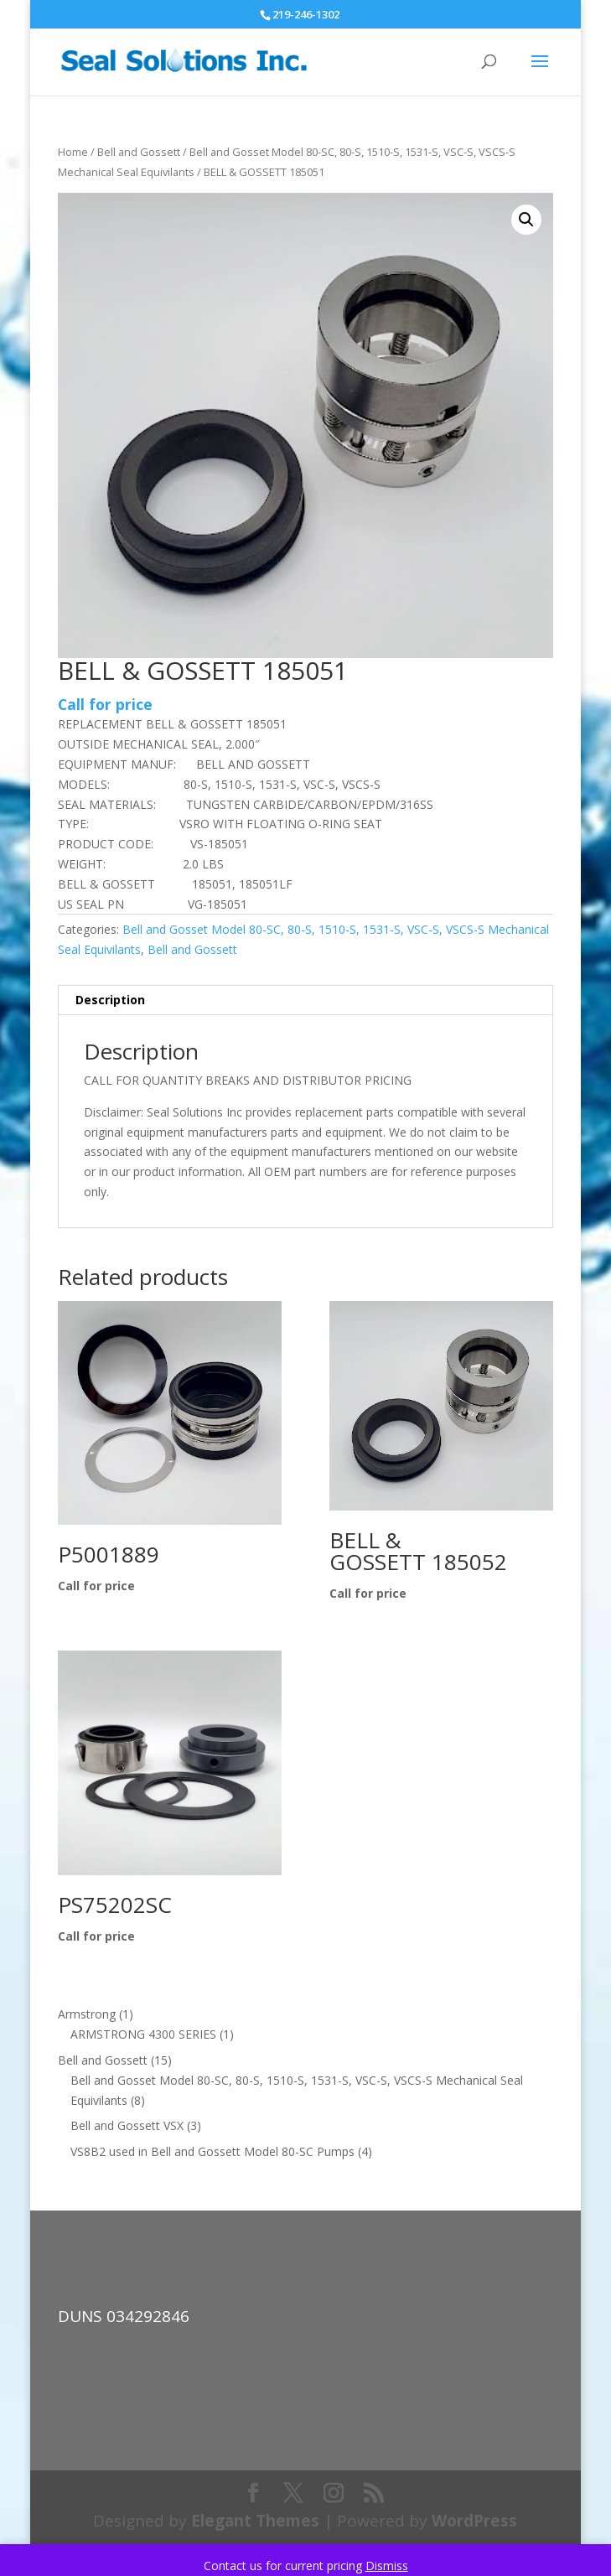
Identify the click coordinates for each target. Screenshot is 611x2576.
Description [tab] (110, 1000)
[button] (526, 220)
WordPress (474, 2521)
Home (73, 151)
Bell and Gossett (138, 151)
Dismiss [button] (386, 2565)
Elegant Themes (255, 2521)
